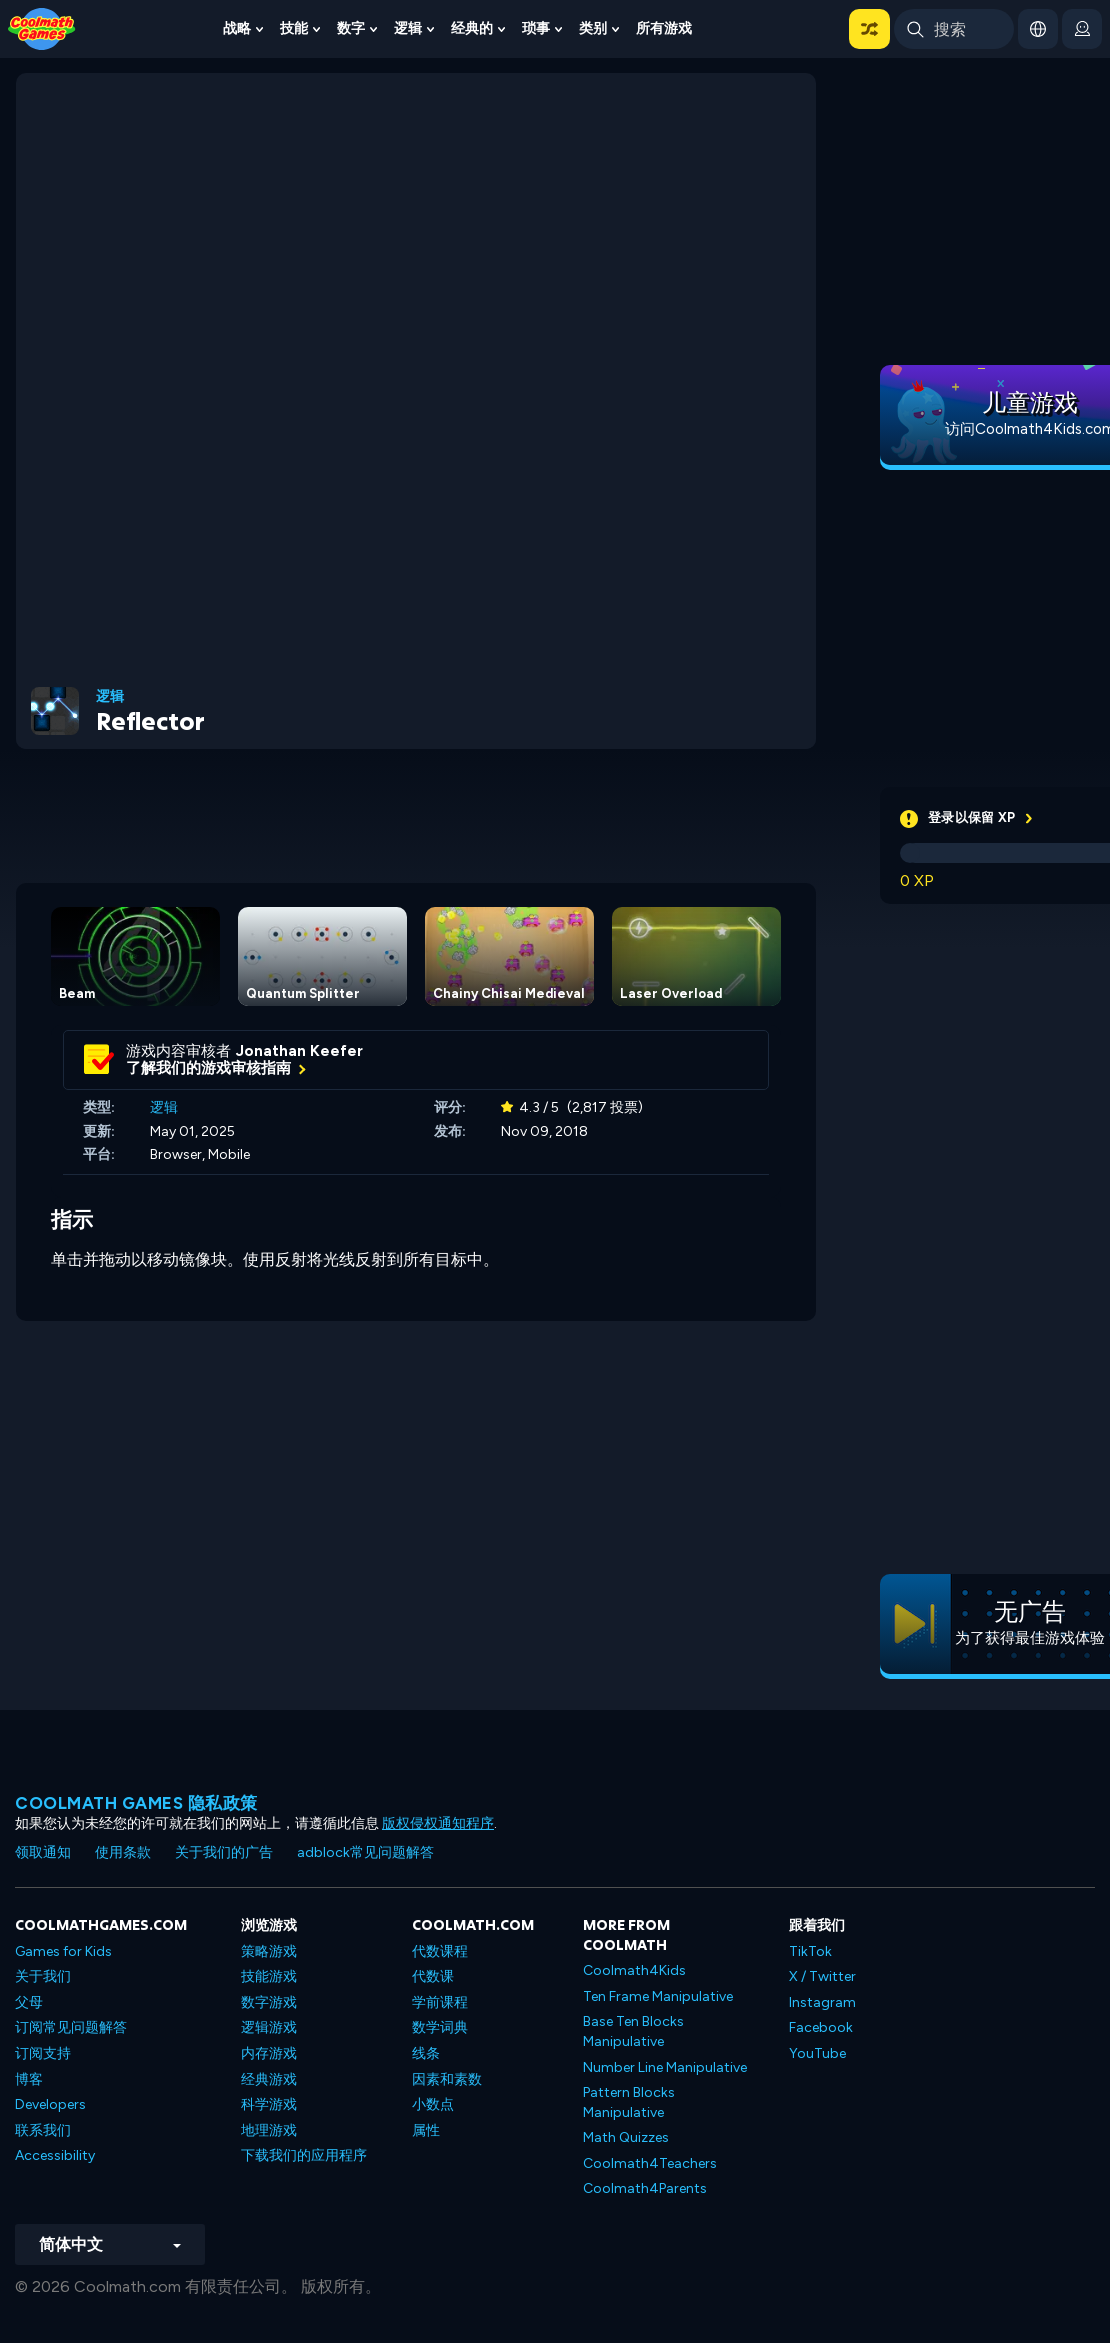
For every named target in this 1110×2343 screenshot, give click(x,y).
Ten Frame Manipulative (658, 1996)
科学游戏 (269, 2104)
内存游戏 (269, 2053)
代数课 (433, 1976)
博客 (29, 2079)
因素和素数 (447, 2079)
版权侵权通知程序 (438, 1823)
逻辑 (408, 28)
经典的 (472, 28)
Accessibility (55, 2155)
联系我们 (43, 2130)
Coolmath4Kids (634, 1970)
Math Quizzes (626, 2137)
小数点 (433, 2104)
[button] (869, 29)
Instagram (822, 2002)
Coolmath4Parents (645, 2188)
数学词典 (440, 2027)
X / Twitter (822, 1976)
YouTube (817, 2053)
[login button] (1082, 29)
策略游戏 (269, 1951)
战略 (237, 28)
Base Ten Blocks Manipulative (633, 2031)
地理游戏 (269, 2130)
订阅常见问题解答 (71, 2027)
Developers (50, 2104)
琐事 (536, 28)
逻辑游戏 (269, 2027)
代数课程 (440, 1951)
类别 (593, 28)
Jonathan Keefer (299, 1051)
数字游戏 (269, 2002)
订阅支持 (43, 2053)
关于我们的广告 (224, 1852)
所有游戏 (664, 28)
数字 (351, 28)
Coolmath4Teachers (650, 2163)
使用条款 (123, 1852)
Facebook (821, 2027)
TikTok (810, 1951)
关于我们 (43, 1976)
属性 (426, 2130)
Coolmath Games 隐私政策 (136, 1803)
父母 (29, 2002)
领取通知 (43, 1852)
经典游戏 (269, 2079)
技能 (294, 28)
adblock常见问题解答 (365, 1852)
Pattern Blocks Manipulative (629, 2102)
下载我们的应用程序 (304, 2155)
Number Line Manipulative (665, 2067)
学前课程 (440, 2002)
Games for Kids (63, 1951)
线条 (426, 2053)
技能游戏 (269, 1976)
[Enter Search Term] (954, 29)
